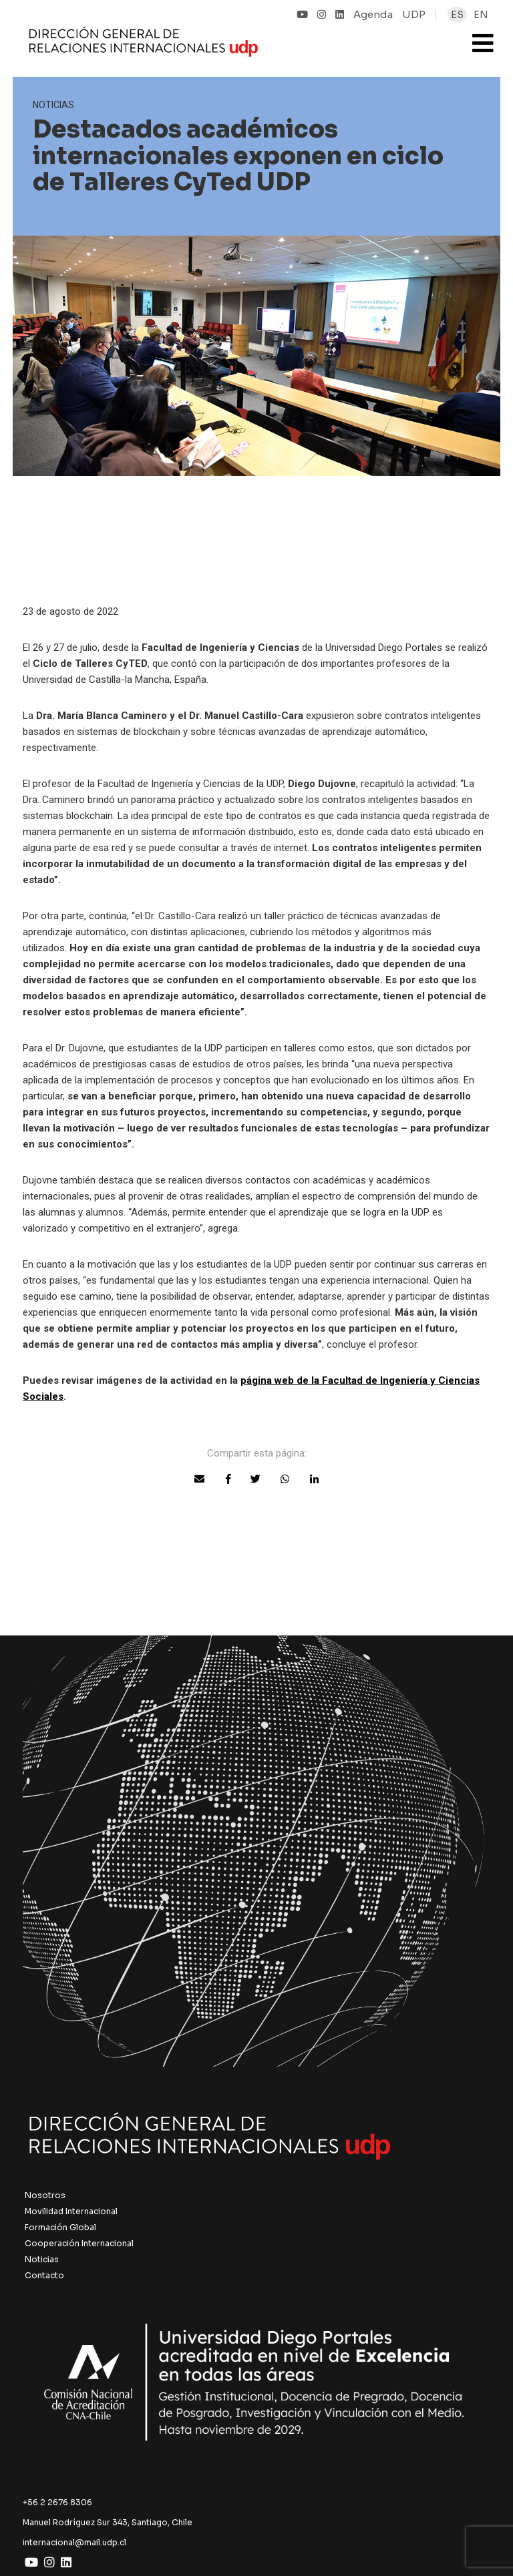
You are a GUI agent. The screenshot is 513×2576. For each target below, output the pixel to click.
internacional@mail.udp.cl (74, 2542)
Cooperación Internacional (79, 2243)
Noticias (42, 2259)
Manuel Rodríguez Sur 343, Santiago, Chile (107, 2522)
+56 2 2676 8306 (57, 2502)
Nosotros (45, 2195)
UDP (413, 14)
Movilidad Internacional (71, 2211)
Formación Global (60, 2227)
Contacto (44, 2275)
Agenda (373, 14)
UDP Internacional (216, 43)
